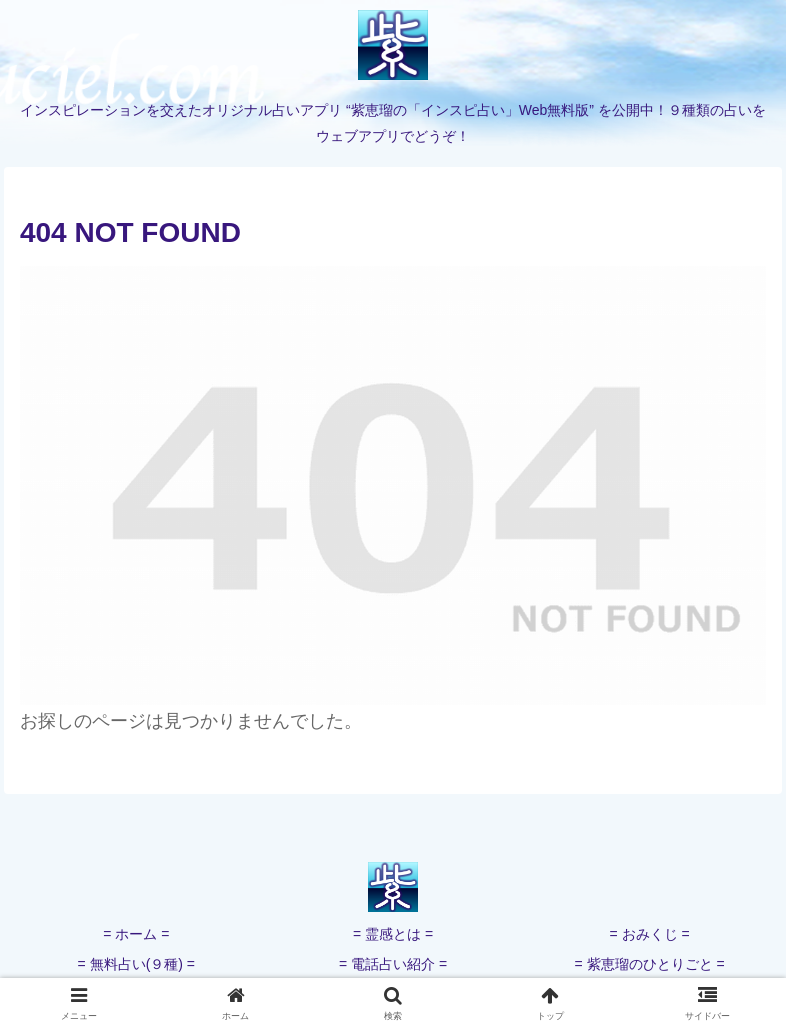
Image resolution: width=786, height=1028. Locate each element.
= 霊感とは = (393, 934)
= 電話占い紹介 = (393, 964)
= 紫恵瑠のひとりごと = (650, 964)
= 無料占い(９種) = (136, 964)
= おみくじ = (650, 934)
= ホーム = (136, 934)
